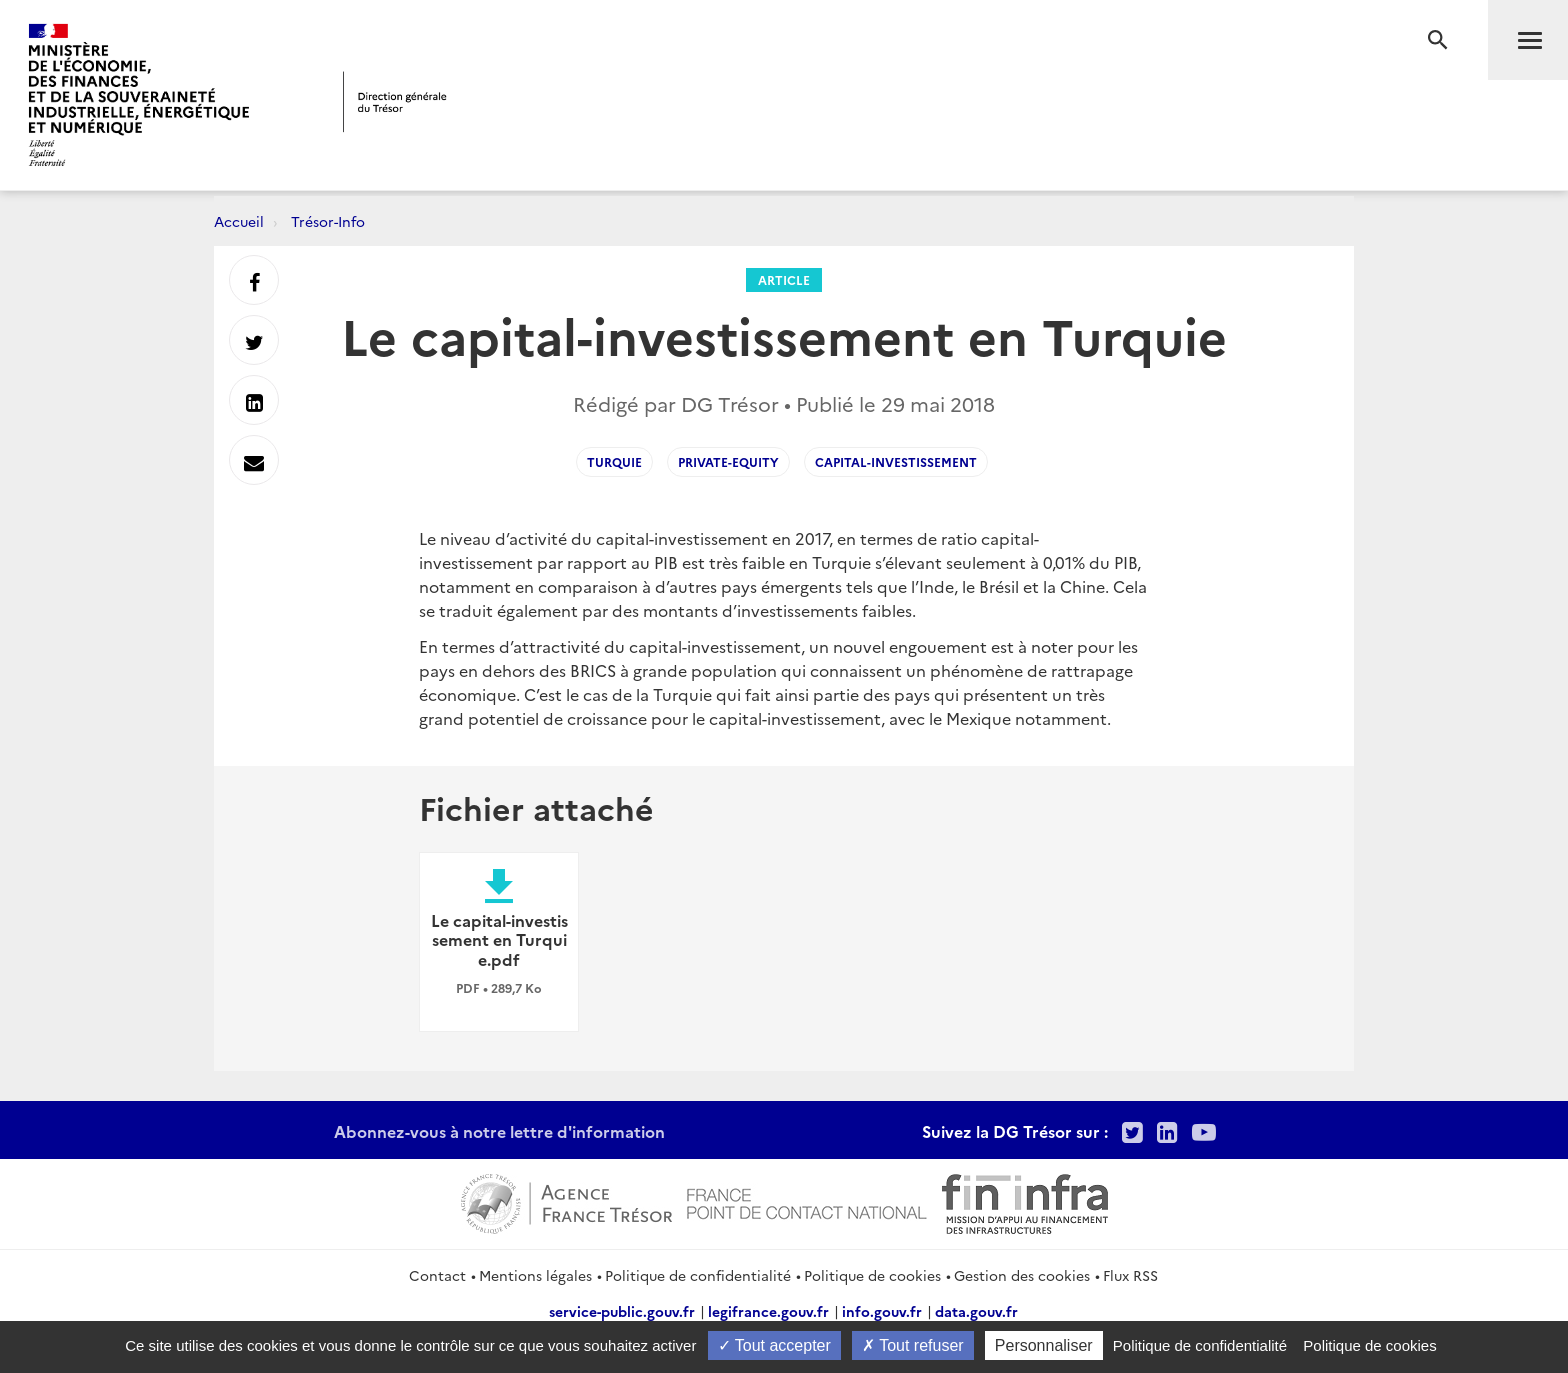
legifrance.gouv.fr (768, 1311)
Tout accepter (774, 1345)
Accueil (239, 221)
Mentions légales (535, 1275)
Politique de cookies (872, 1275)
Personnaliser (1044, 1345)
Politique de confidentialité (698, 1275)
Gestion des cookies (1022, 1275)
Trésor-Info (328, 221)
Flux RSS (1130, 1275)
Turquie (614, 461)
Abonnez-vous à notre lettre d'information (499, 1131)
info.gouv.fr (882, 1311)
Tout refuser (913, 1345)
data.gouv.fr (976, 1311)
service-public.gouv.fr (622, 1311)
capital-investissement (896, 461)
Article (784, 279)
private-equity (728, 461)
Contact (437, 1275)
